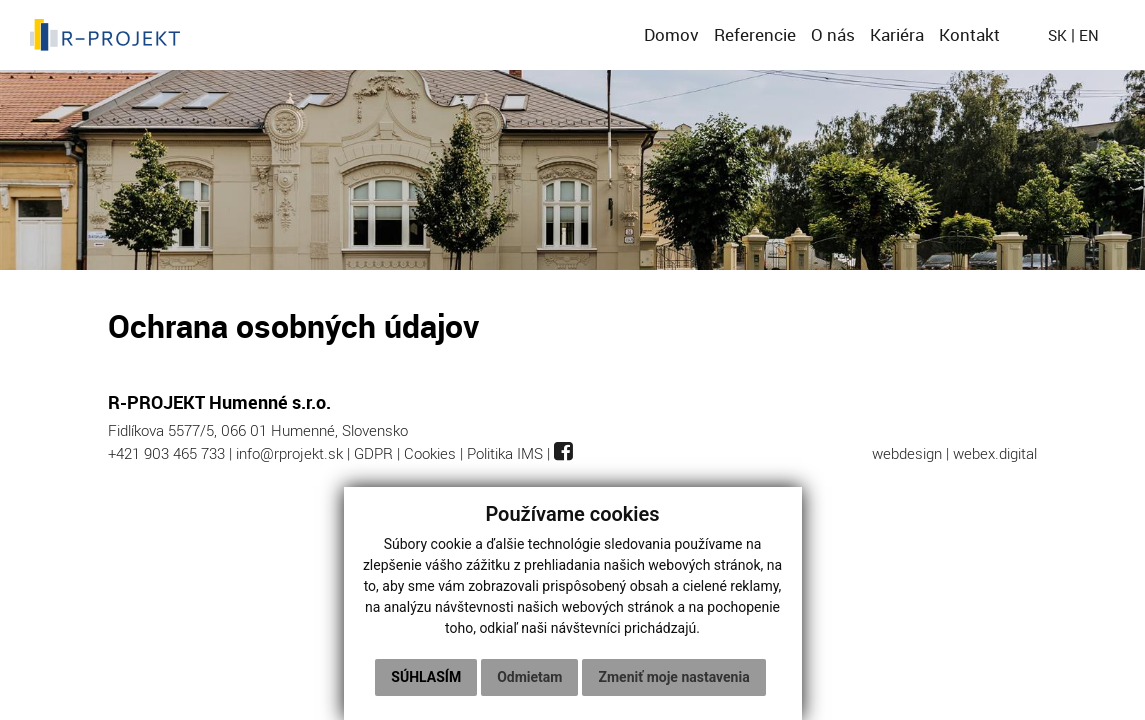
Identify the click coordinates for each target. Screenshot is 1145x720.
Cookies (430, 453)
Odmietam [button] (529, 677)
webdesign (907, 453)
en (1089, 35)
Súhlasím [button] (426, 677)
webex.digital (995, 453)
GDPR (373, 453)
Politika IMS (505, 453)
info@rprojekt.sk (289, 453)
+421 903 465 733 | (172, 453)
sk (1057, 35)
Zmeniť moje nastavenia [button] (673, 677)
